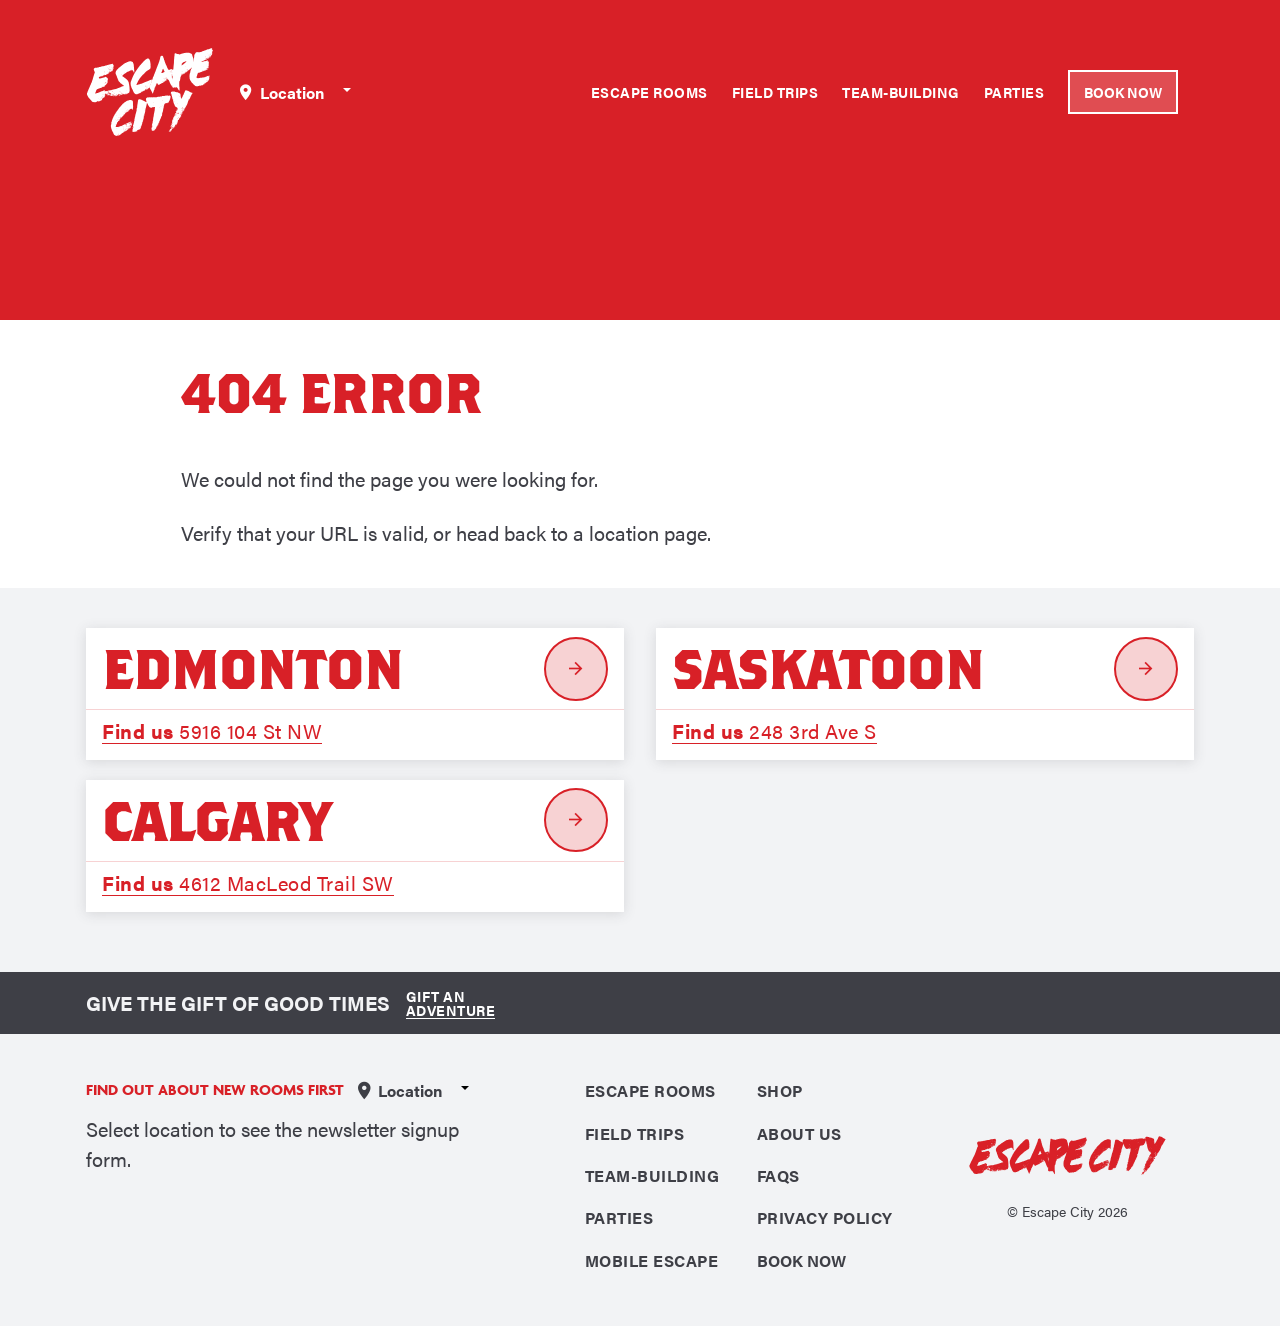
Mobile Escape (652, 1273)
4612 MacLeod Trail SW (248, 887)
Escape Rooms (649, 92)
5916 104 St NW (212, 732)
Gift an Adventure (447, 1010)
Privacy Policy (825, 1229)
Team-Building (901, 92)
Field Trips (775, 92)
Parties (1014, 92)
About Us (799, 1141)
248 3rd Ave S (774, 732)
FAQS (778, 1185)
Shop (780, 1097)
